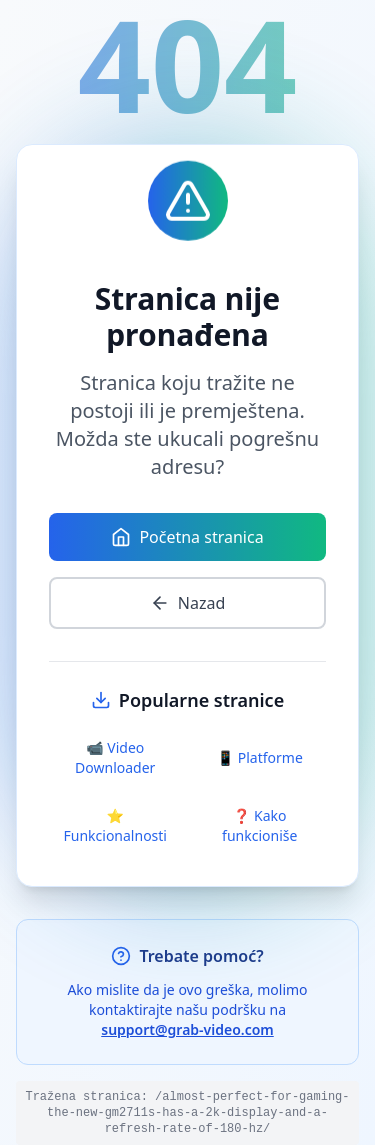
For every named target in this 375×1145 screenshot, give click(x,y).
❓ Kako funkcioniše (259, 825)
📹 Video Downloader (115, 757)
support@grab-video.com (187, 1029)
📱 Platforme (260, 757)
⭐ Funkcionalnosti (115, 825)
